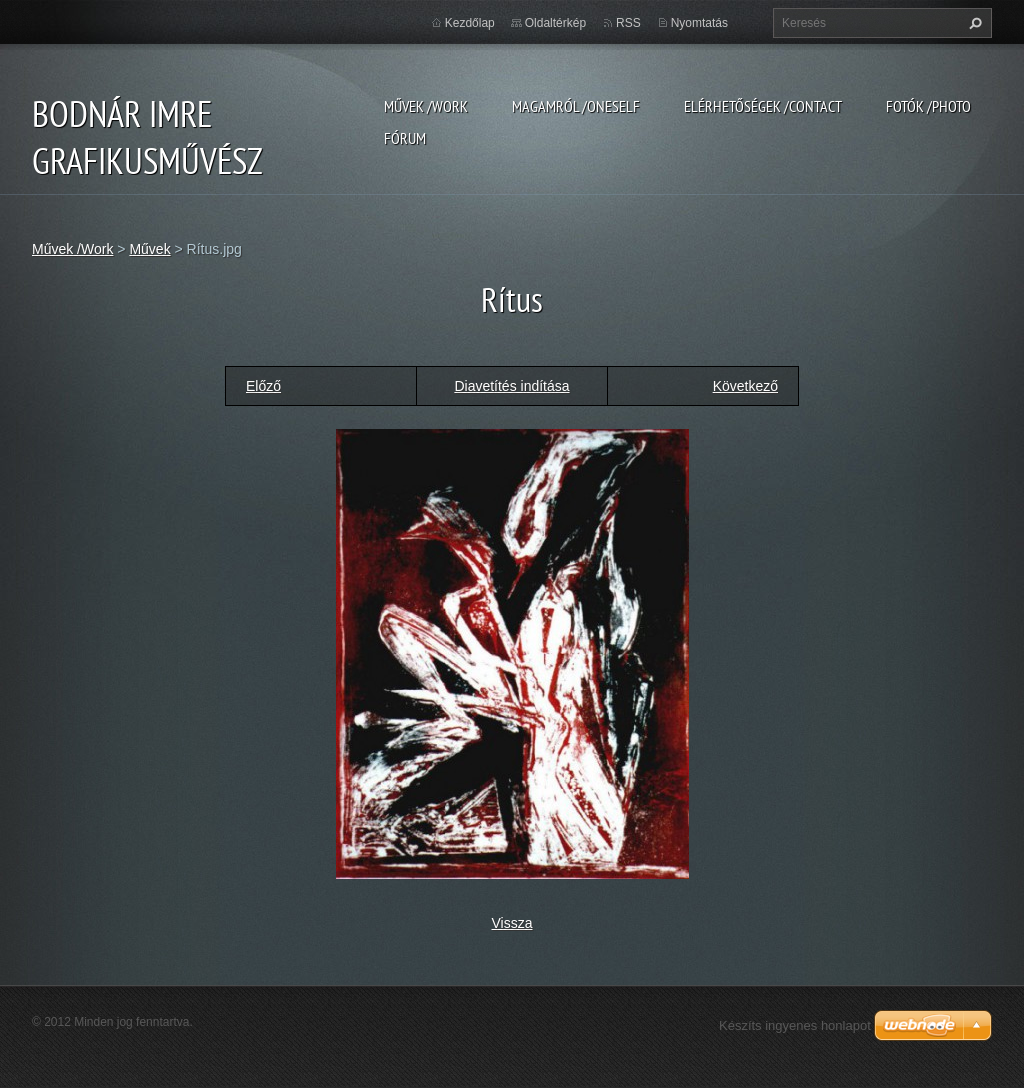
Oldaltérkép (555, 23)
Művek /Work (426, 106)
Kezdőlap (470, 23)
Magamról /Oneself (576, 106)
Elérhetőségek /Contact (763, 106)
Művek (149, 249)
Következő (745, 386)
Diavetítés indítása (511, 386)
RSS (628, 23)
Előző (263, 386)
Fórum (405, 138)
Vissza (512, 923)
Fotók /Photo (928, 106)
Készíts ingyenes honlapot (795, 1025)
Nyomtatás (699, 23)
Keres (973, 23)
